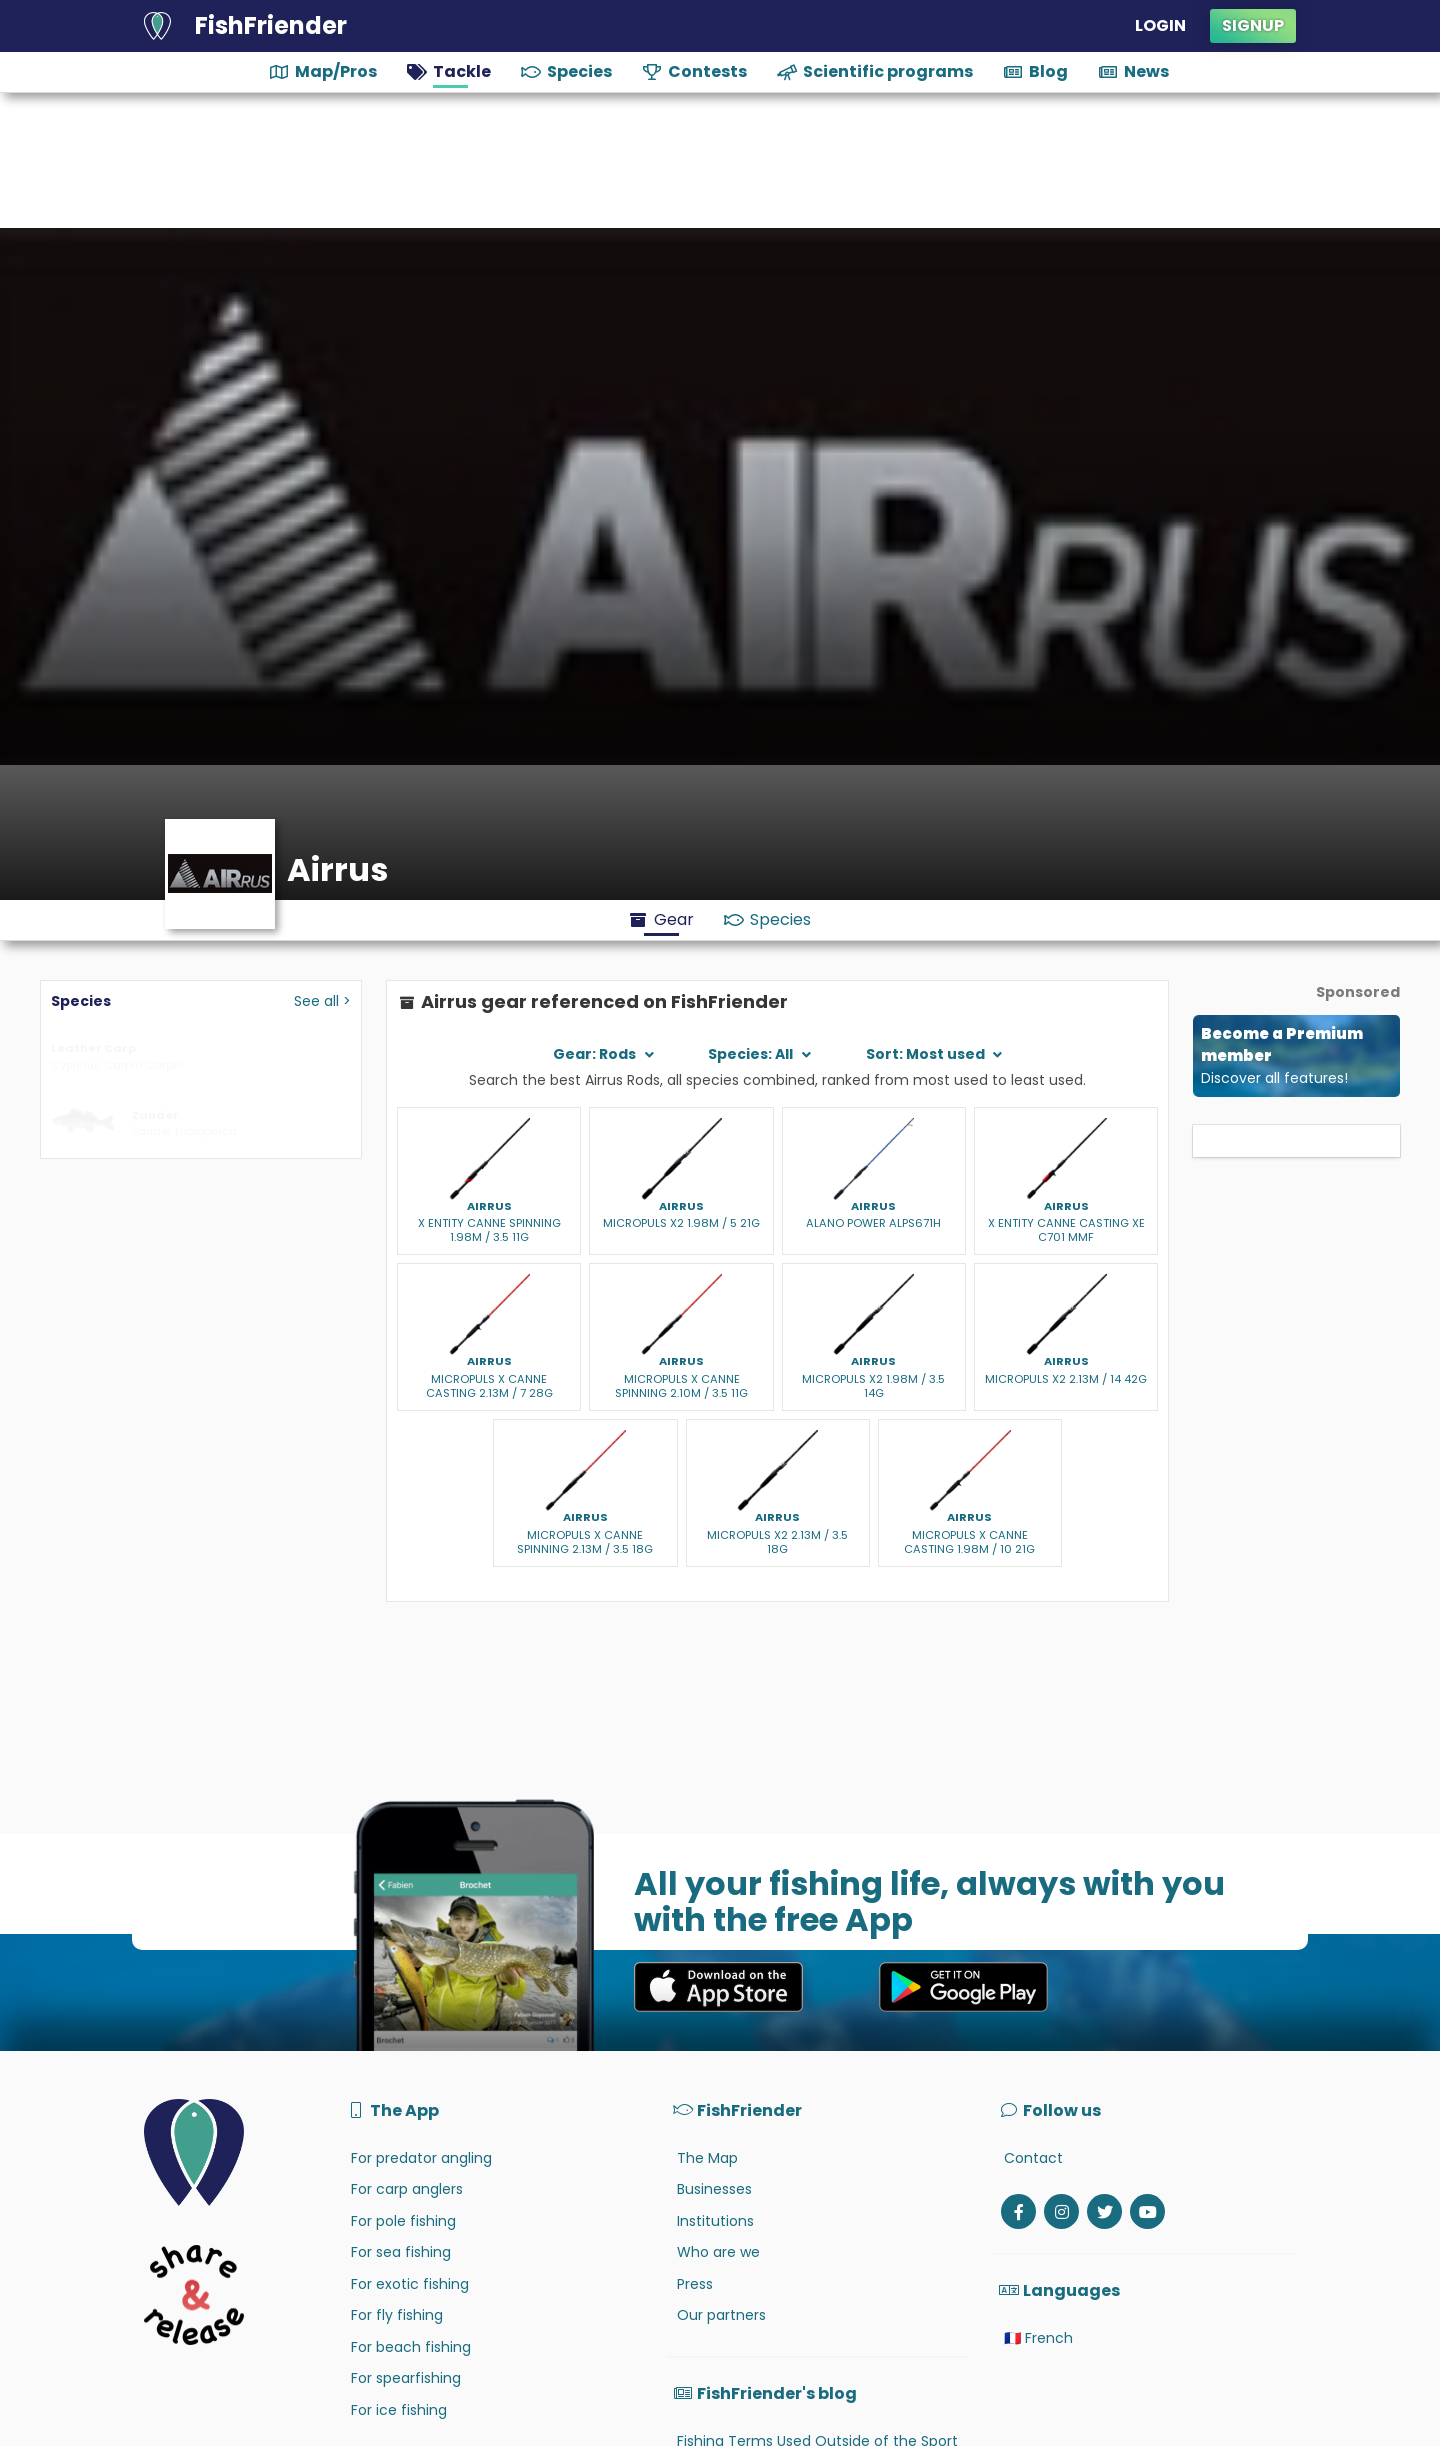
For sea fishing (401, 2252)
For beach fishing (411, 2347)
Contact (1033, 2158)
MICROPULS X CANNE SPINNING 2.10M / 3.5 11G (681, 1386)
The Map (707, 2158)
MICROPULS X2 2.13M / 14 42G (1066, 1379)
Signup (1253, 25)
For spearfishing (406, 2378)
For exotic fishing (410, 2284)
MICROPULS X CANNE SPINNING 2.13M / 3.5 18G (585, 1542)
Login (1160, 25)
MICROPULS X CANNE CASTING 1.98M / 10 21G (969, 1542)
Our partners (721, 2315)
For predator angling (421, 2158)
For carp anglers (407, 2189)
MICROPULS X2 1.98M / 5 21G (681, 1223)
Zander (155, 1115)
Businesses (714, 2189)
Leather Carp (93, 1048)
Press (695, 2284)
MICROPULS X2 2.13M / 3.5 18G (777, 1542)
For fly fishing (397, 2315)
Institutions (715, 2221)
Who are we (718, 2252)
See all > (322, 1001)
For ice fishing (399, 2410)
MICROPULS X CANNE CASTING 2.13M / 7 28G (489, 1386)
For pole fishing (403, 2221)
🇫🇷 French (1038, 2338)
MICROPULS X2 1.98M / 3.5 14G (873, 1386)
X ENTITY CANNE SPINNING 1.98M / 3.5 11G (489, 1230)
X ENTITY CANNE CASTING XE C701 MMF (1066, 1230)
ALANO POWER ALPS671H (873, 1223)
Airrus (489, 1206)
